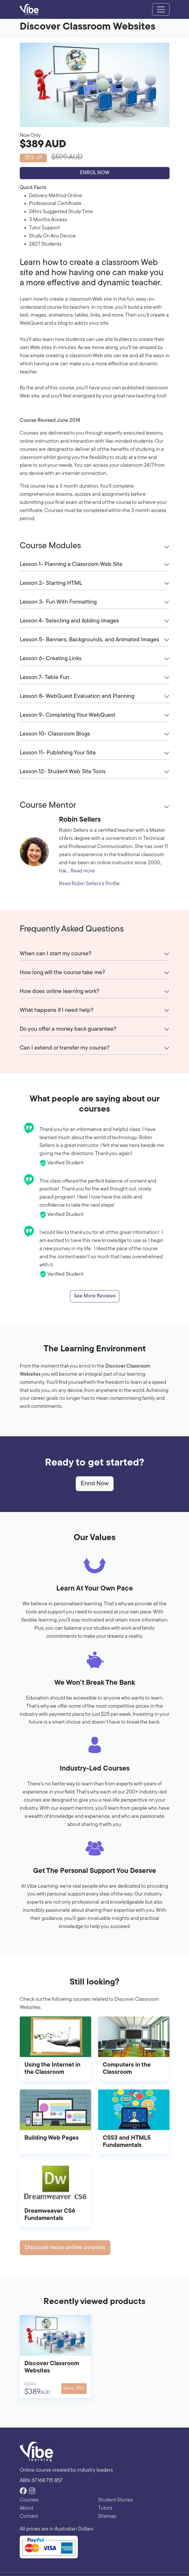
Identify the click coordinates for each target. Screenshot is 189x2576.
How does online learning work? (59, 991)
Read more (83, 871)
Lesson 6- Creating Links (51, 659)
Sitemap (107, 2516)
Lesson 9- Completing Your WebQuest (68, 715)
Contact (29, 2516)
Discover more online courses (65, 2248)
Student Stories (115, 2500)
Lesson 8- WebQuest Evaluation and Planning (77, 696)
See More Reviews (95, 1296)
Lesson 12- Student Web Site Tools (63, 772)
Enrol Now (94, 173)
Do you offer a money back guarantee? (68, 1029)
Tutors (105, 2508)
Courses (29, 2500)
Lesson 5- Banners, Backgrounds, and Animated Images (89, 640)
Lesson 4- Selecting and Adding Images (69, 621)
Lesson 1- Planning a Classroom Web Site (71, 564)
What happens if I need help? (56, 1010)
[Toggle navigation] (161, 9)
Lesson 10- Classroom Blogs (55, 734)
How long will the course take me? (62, 973)
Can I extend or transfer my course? (64, 1048)
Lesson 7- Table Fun (44, 677)
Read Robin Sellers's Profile (89, 884)
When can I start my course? (55, 954)
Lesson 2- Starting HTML (51, 583)
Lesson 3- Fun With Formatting (58, 602)
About (26, 2508)
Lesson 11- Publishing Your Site (58, 753)
